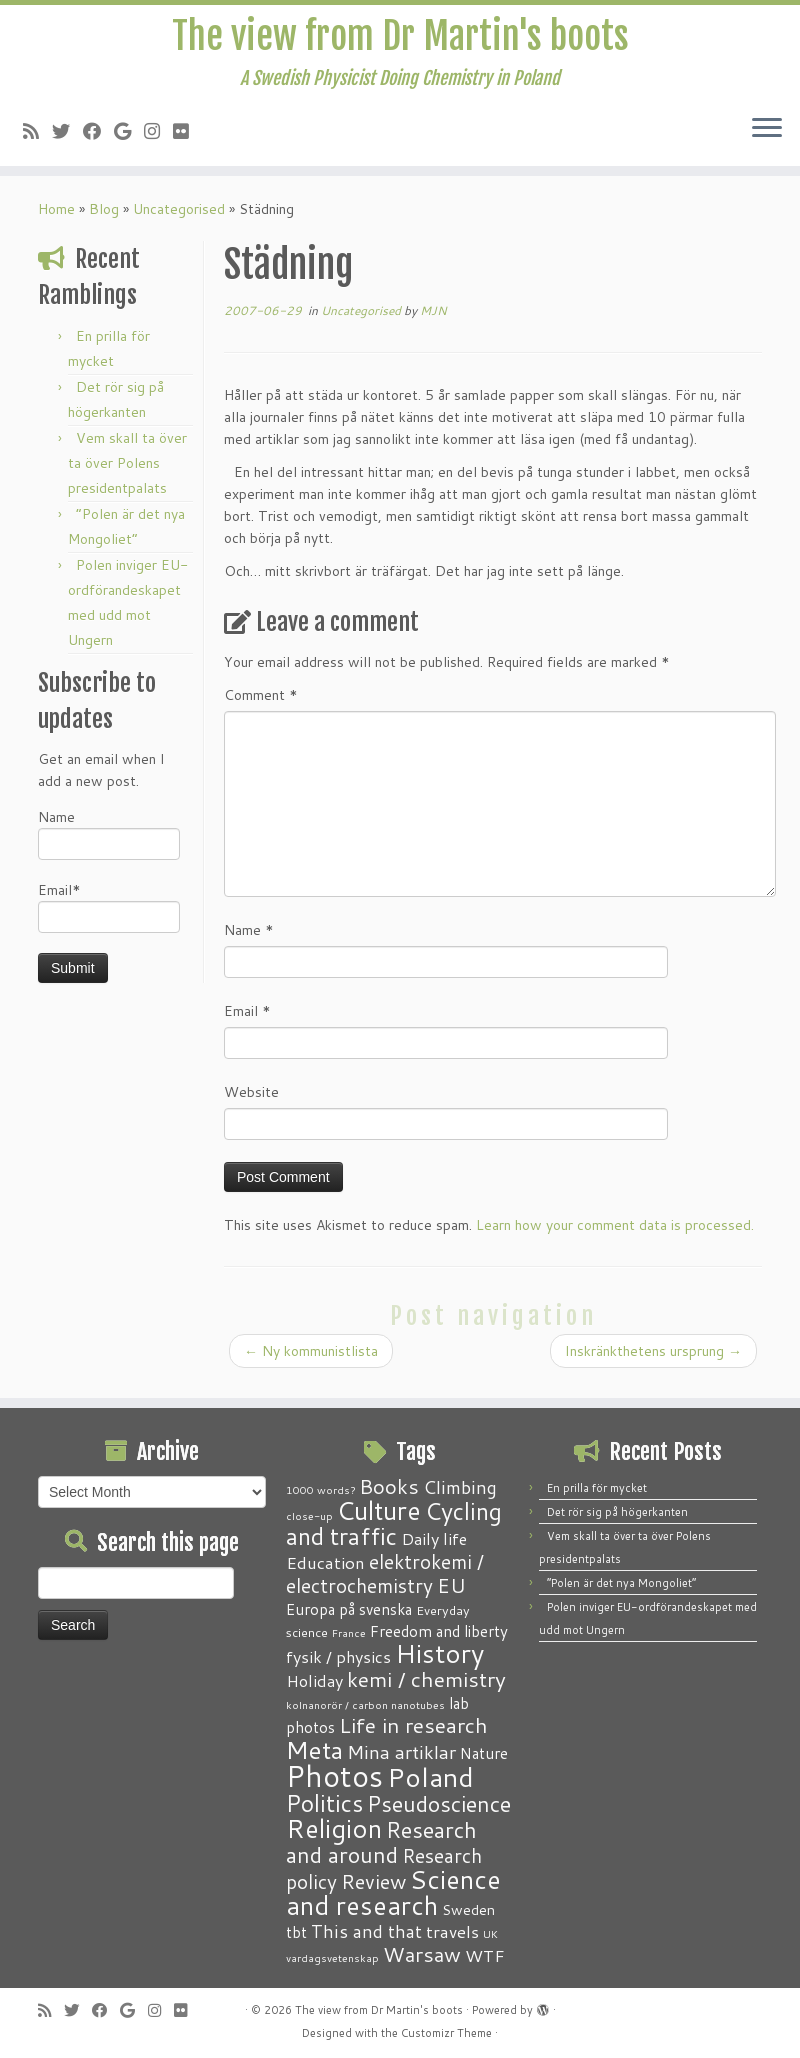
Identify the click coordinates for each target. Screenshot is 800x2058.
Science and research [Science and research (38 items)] (393, 1892)
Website (251, 1102)
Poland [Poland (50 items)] (430, 1777)
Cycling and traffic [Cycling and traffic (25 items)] (394, 1523)
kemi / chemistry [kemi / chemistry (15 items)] (426, 1679)
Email (247, 1021)
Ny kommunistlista (311, 1361)
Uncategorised (179, 219)
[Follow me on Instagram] (158, 138)
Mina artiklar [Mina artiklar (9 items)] (401, 1752)
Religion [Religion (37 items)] (334, 1828)
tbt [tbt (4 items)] (296, 1932)
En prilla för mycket (597, 1488)
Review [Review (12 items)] (373, 1881)
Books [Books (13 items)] (389, 1486)
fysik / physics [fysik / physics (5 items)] (338, 1656)
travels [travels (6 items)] (452, 1931)
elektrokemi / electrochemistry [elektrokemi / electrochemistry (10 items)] (385, 1573)
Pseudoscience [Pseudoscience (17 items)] (439, 1803)
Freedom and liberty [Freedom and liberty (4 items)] (439, 1631)
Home (56, 219)
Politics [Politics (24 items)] (324, 1803)
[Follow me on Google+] (129, 138)
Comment (261, 705)
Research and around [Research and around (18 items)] (381, 1842)
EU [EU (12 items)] (451, 1585)
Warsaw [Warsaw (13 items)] (422, 1954)
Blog (104, 219)
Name (109, 843)
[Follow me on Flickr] (187, 138)
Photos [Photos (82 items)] (334, 1775)
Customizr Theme (446, 2033)
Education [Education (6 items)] (325, 1562)
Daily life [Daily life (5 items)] (434, 1538)
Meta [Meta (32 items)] (314, 1749)
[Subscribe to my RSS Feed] (37, 138)
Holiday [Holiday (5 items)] (314, 1680)
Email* (109, 916)
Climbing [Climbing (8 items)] (460, 1487)
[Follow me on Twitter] (67, 138)
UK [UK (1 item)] (490, 1933)
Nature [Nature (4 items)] (484, 1753)
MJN (433, 320)
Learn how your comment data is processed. (615, 1235)
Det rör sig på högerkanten (617, 1512)
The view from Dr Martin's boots (400, 40)
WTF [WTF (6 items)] (485, 1955)
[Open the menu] (767, 137)
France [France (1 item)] (349, 1632)
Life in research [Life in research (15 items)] (413, 1725)
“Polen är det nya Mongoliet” (621, 1583)
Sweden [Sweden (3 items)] (468, 1910)
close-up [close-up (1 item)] (309, 1515)
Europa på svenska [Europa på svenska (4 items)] (349, 1609)
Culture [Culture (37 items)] (379, 1510)
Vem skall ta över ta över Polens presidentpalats (127, 473)
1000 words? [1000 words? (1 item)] (320, 1489)
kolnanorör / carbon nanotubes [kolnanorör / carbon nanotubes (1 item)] (365, 1704)
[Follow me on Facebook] (98, 138)
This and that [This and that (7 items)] (366, 1931)
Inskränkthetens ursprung (653, 1361)
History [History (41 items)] (439, 1653)
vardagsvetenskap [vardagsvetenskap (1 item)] (332, 1957)
